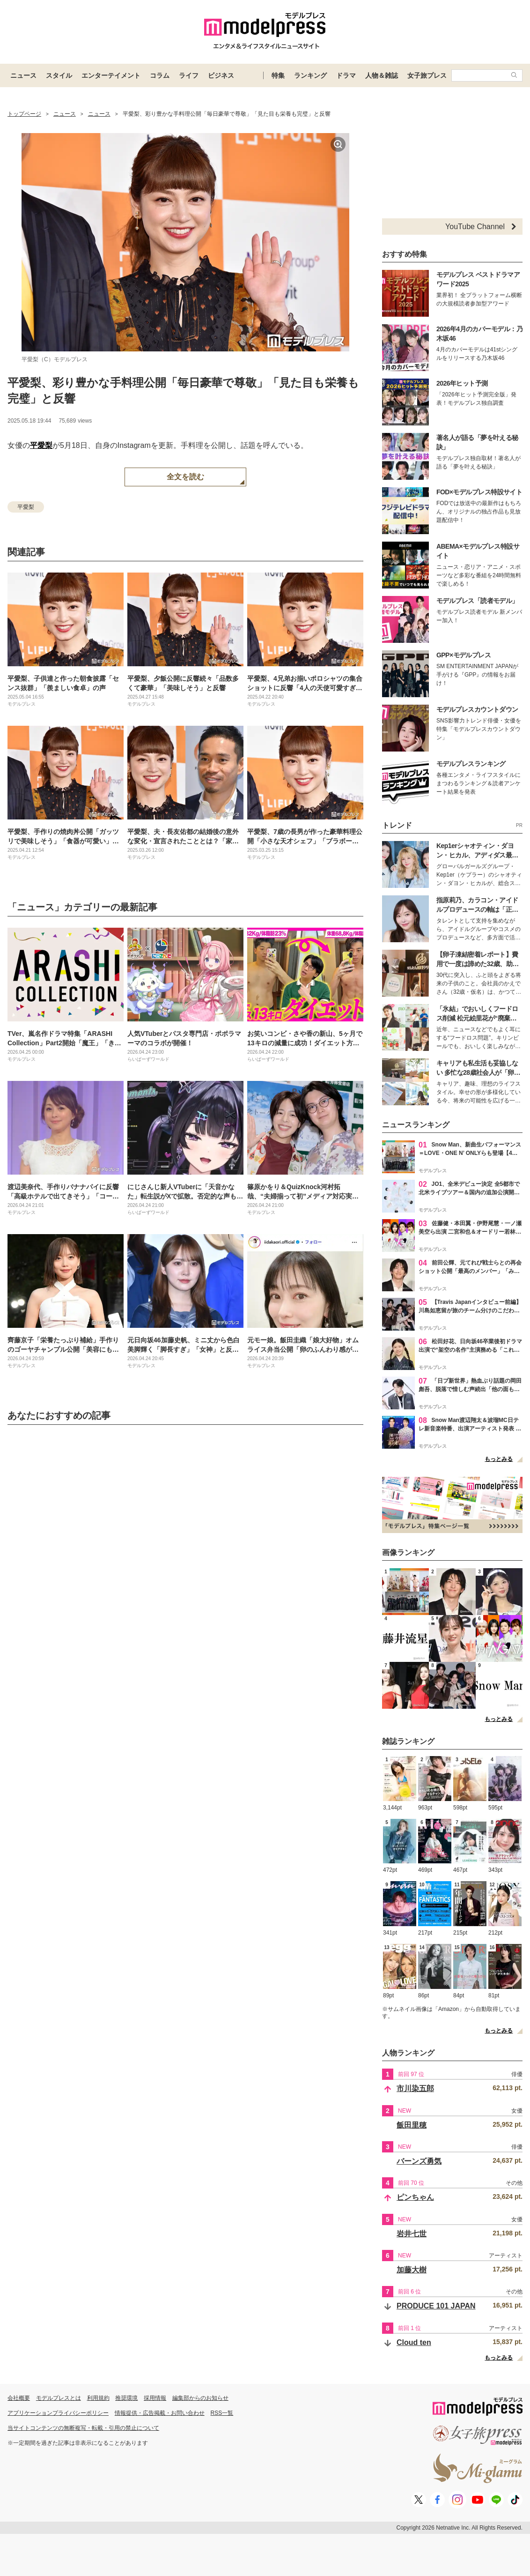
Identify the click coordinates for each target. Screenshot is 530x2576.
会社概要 (18, 2398)
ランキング (310, 75)
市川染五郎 (415, 2088)
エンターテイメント (110, 75)
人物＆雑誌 (381, 75)
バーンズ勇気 (419, 2161)
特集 (278, 75)
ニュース (23, 75)
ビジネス (221, 75)
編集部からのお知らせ (200, 2398)
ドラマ (346, 75)
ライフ (189, 75)
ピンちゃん (415, 2197)
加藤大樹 (412, 2270)
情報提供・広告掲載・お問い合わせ (160, 2413)
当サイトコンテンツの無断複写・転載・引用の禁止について (83, 2428)
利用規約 (98, 2398)
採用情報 (155, 2398)
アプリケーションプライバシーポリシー (58, 2413)
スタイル (59, 75)
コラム (159, 75)
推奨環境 (126, 2398)
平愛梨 (41, 445)
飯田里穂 (412, 2125)
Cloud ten (414, 2342)
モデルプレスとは (58, 2398)
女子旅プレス (427, 75)
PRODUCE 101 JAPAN (436, 2306)
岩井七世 (412, 2234)
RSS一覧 (222, 2413)
